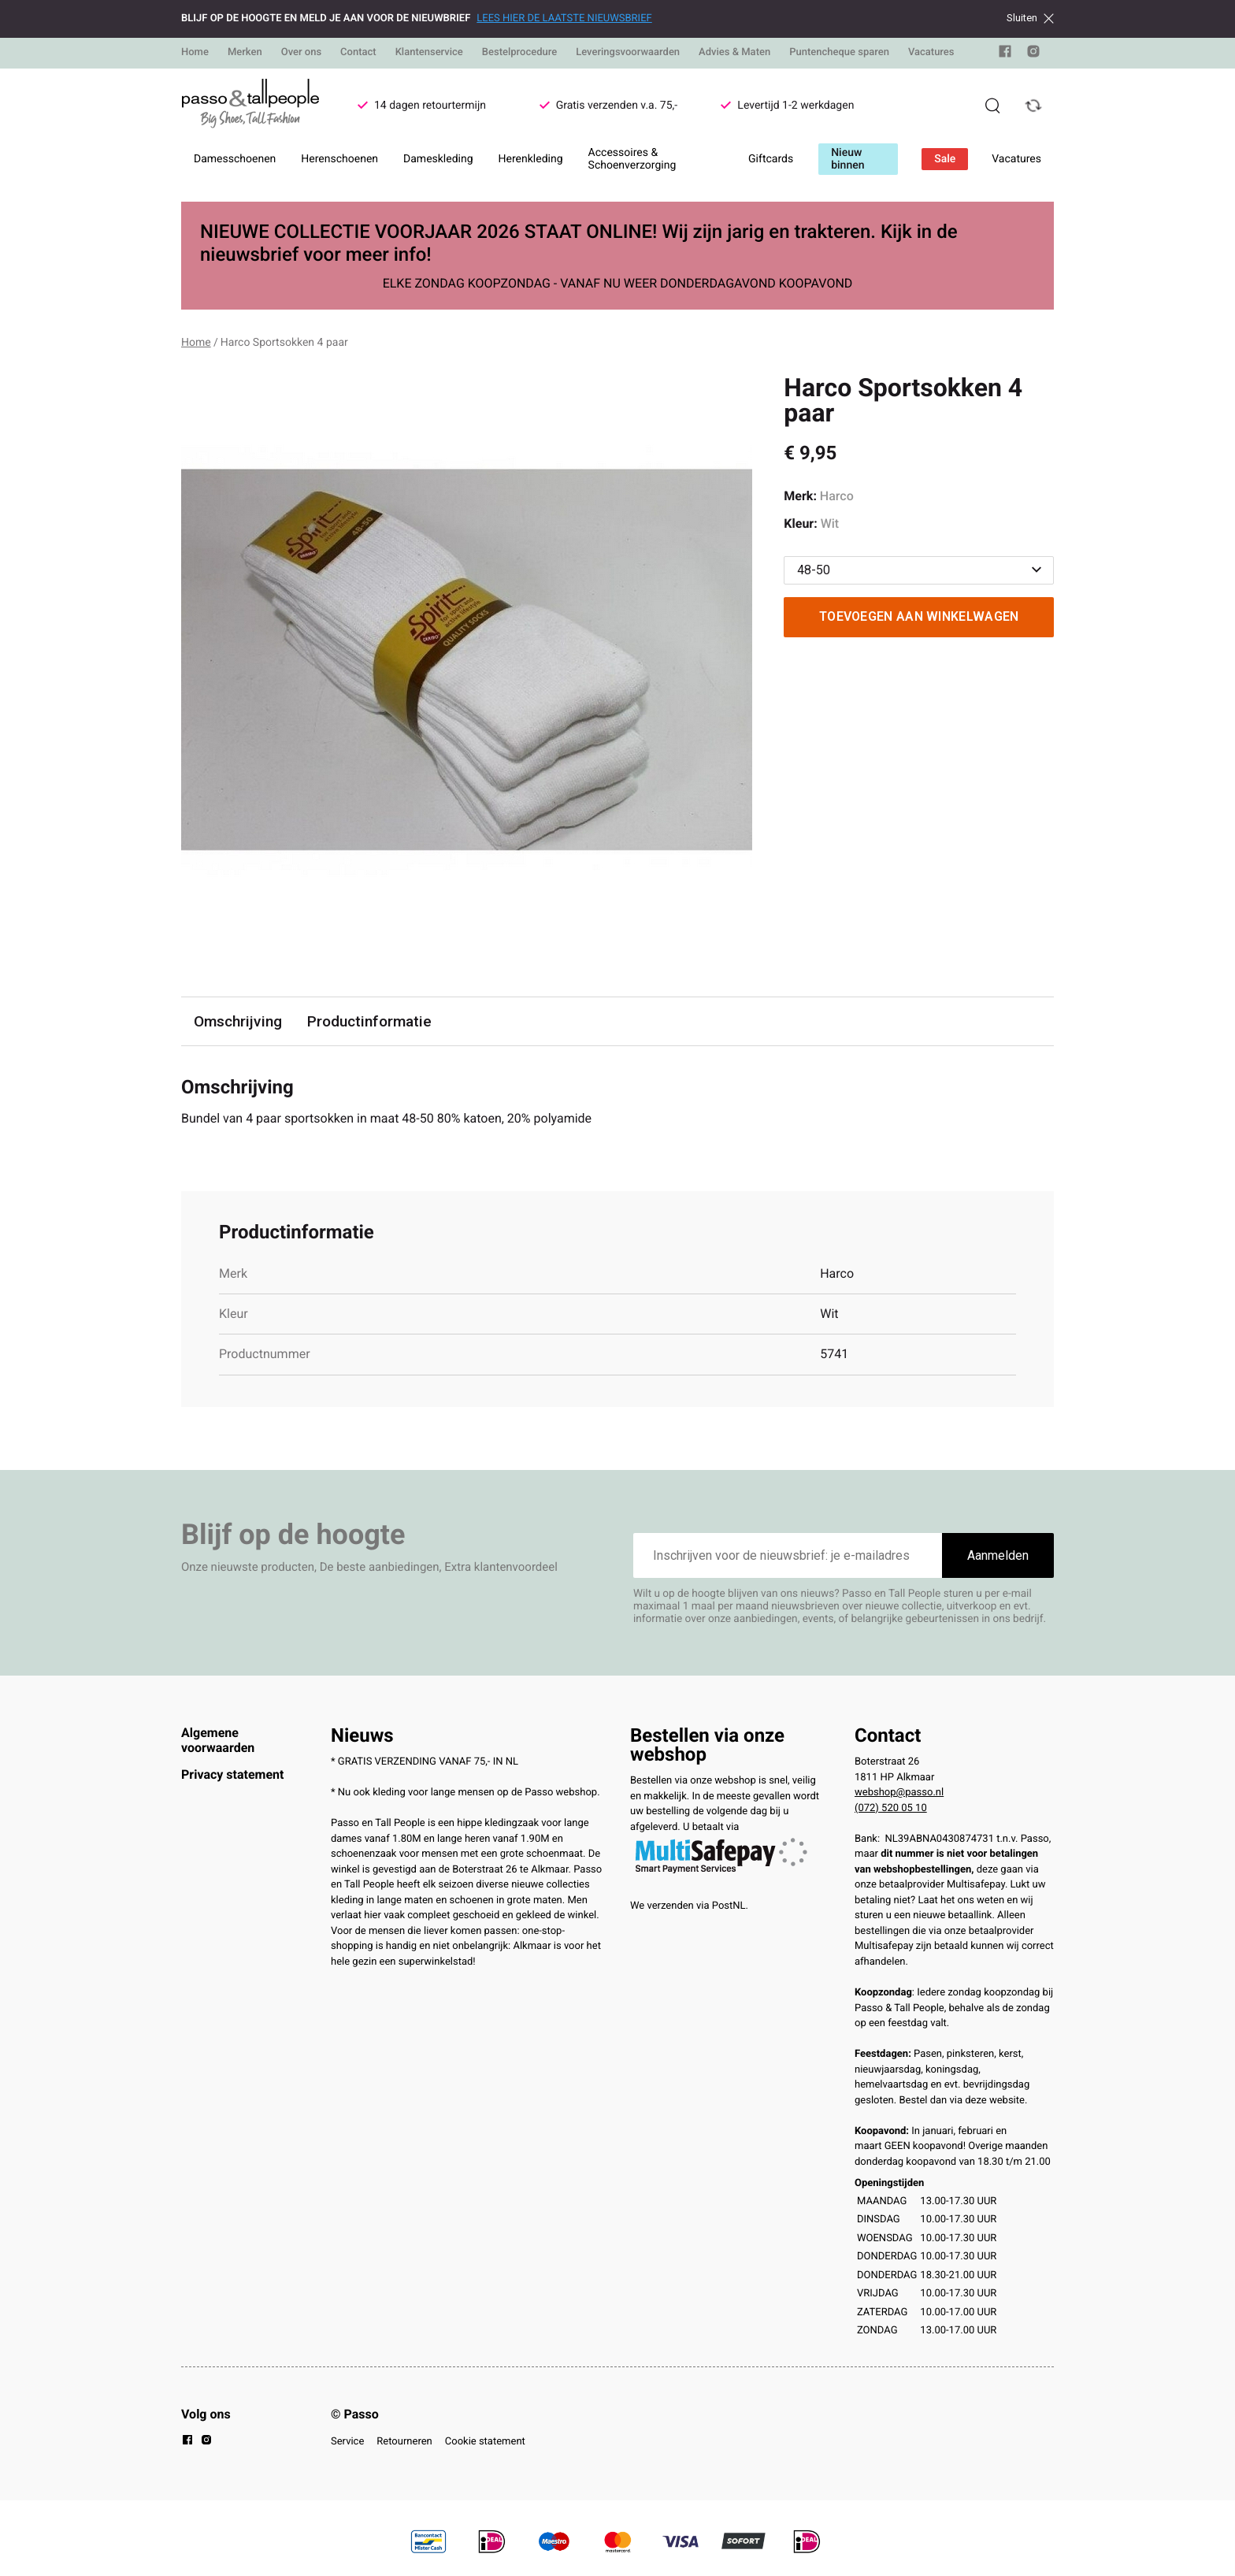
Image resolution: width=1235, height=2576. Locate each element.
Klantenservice (429, 52)
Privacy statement (232, 1774)
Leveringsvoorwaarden (628, 52)
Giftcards (770, 159)
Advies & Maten (734, 52)
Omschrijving (238, 1021)
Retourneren (404, 2442)
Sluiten (1030, 18)
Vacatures (931, 52)
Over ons (301, 52)
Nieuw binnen (847, 159)
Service (347, 2442)
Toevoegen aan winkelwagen (919, 616)
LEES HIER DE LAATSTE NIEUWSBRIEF (564, 18)
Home (195, 52)
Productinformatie (369, 1021)
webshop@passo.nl (899, 1792)
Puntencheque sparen (839, 52)
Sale (944, 159)
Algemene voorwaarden (217, 1739)
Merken (245, 52)
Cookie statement (485, 2442)
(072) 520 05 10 (891, 1808)
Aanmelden (998, 1555)
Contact (358, 52)
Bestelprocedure (519, 52)
